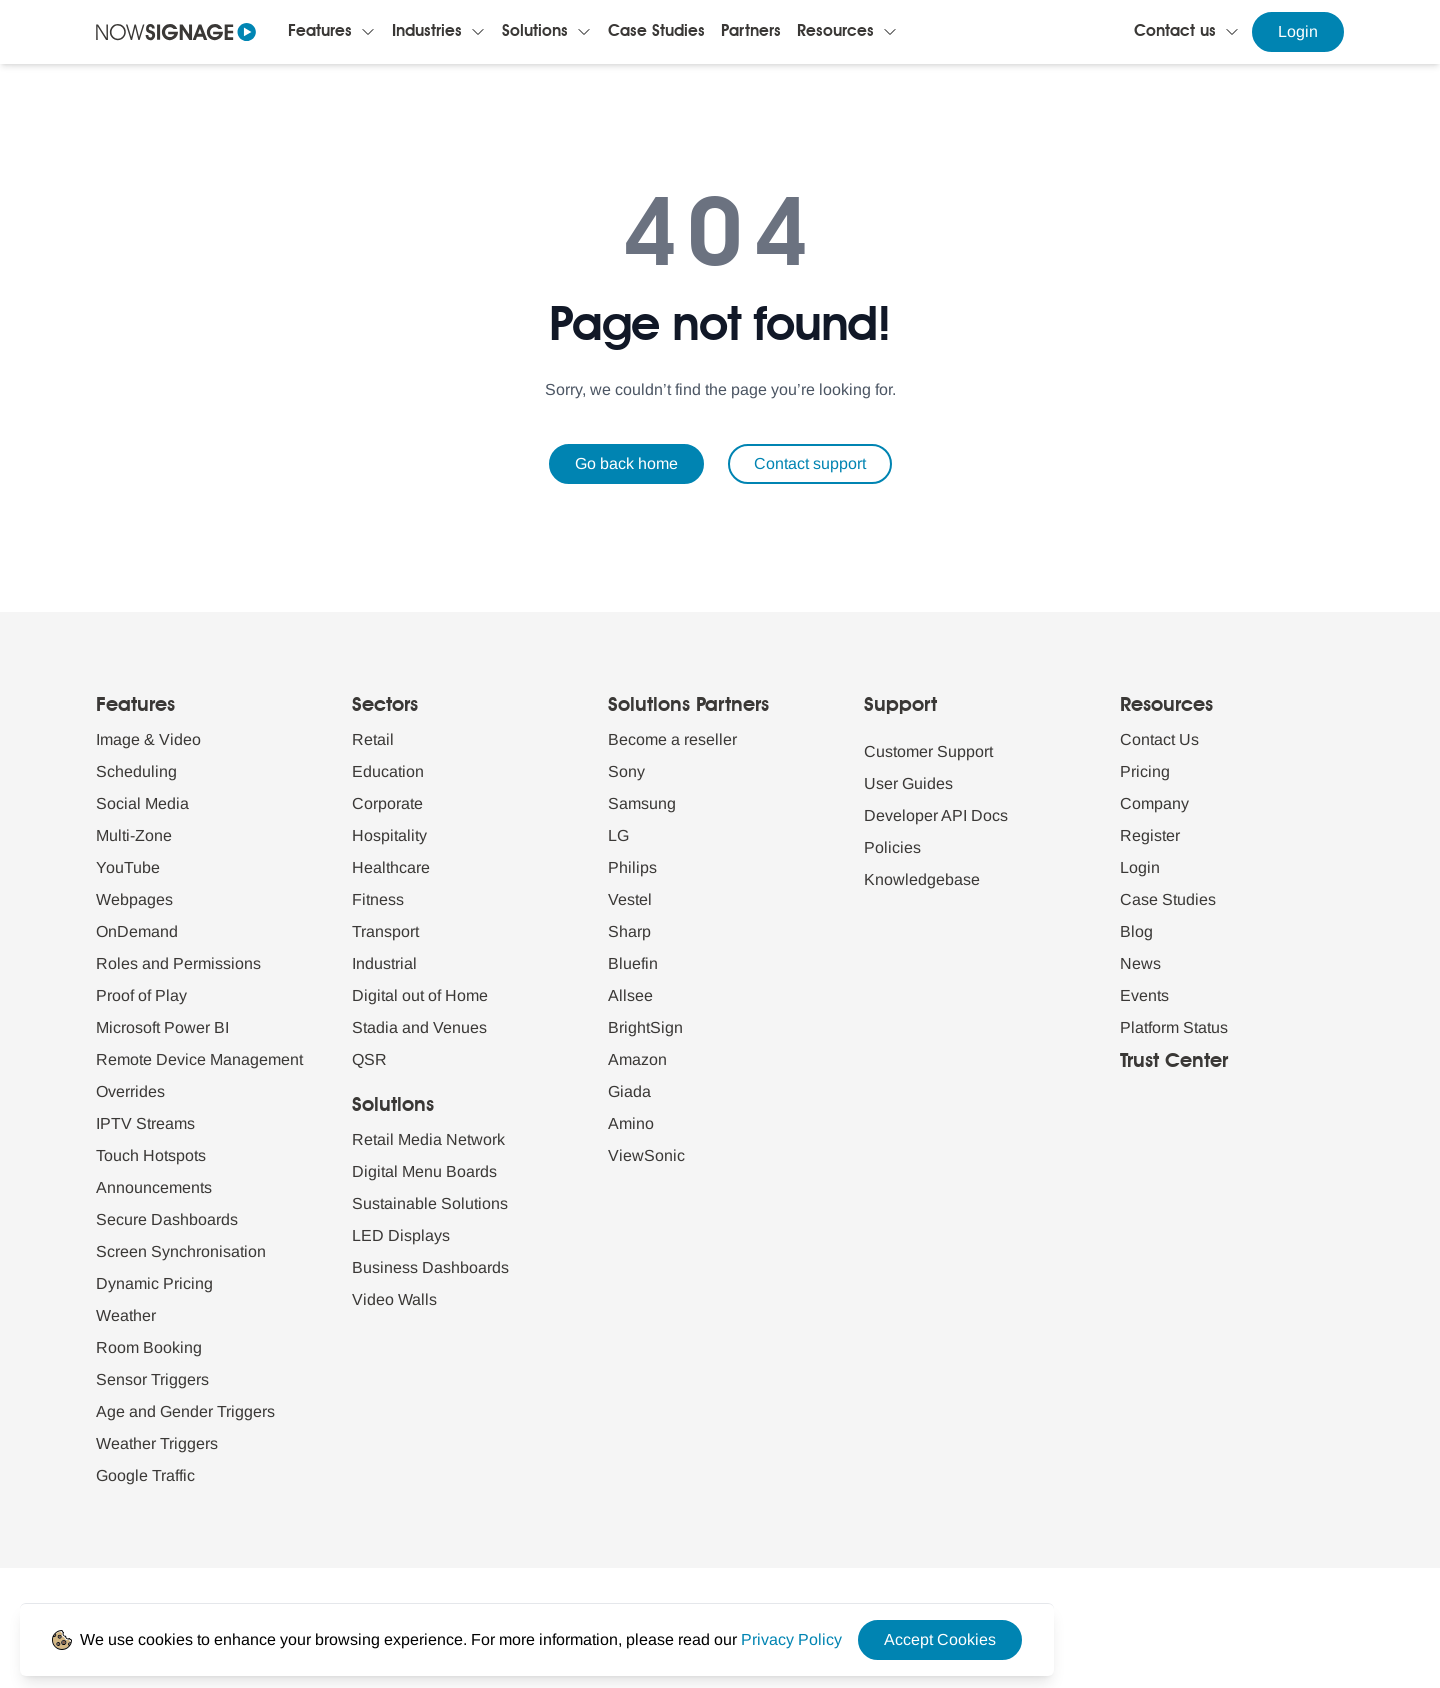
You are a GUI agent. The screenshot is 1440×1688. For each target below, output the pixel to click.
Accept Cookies (940, 1639)
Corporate (387, 803)
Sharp (629, 931)
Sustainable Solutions (430, 1203)
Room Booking (149, 1347)
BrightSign (645, 1027)
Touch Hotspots (151, 1155)
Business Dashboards (430, 1267)
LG (618, 835)
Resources (835, 32)
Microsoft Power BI (162, 1027)
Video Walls (394, 1299)
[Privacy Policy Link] (791, 1639)
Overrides (130, 1091)
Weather (126, 1315)
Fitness (378, 899)
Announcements (154, 1187)
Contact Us (1159, 739)
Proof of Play (141, 995)
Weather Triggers (157, 1443)
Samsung (642, 803)
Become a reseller (672, 739)
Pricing (1145, 771)
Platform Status (1174, 1027)
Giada (629, 1091)
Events (1144, 995)
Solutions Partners (688, 706)
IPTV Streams (145, 1123)
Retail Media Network (428, 1139)
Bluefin (633, 963)
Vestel (630, 899)
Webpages (134, 899)
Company (1154, 803)
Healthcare (391, 867)
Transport (385, 931)
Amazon (637, 1059)
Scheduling (136, 771)
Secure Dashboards (167, 1219)
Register (1150, 835)
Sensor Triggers (152, 1379)
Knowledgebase (922, 879)
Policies (892, 847)
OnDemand (137, 931)
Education (388, 771)
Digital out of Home (420, 995)
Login (1298, 31)
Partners (751, 32)
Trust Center (1174, 1062)
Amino (631, 1123)
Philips (632, 867)
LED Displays (401, 1235)
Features (320, 32)
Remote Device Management (199, 1059)
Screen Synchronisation (181, 1251)
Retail (373, 739)
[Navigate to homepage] (176, 32)
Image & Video (148, 739)
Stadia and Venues (419, 1027)
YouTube (128, 867)
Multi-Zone (134, 835)
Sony (626, 771)
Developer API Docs (936, 815)
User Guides (908, 783)
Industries (427, 32)
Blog (1136, 931)
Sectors (385, 706)
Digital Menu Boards (424, 1171)
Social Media (142, 803)
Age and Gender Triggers (185, 1411)
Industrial (384, 963)
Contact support (810, 463)
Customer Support (928, 751)
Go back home (626, 463)
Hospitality (389, 835)
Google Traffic (145, 1475)
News (1140, 963)
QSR (369, 1059)
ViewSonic (646, 1155)
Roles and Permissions (178, 963)
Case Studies (656, 32)
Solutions (535, 32)
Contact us (1175, 32)
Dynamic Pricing (154, 1283)
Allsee (630, 995)
